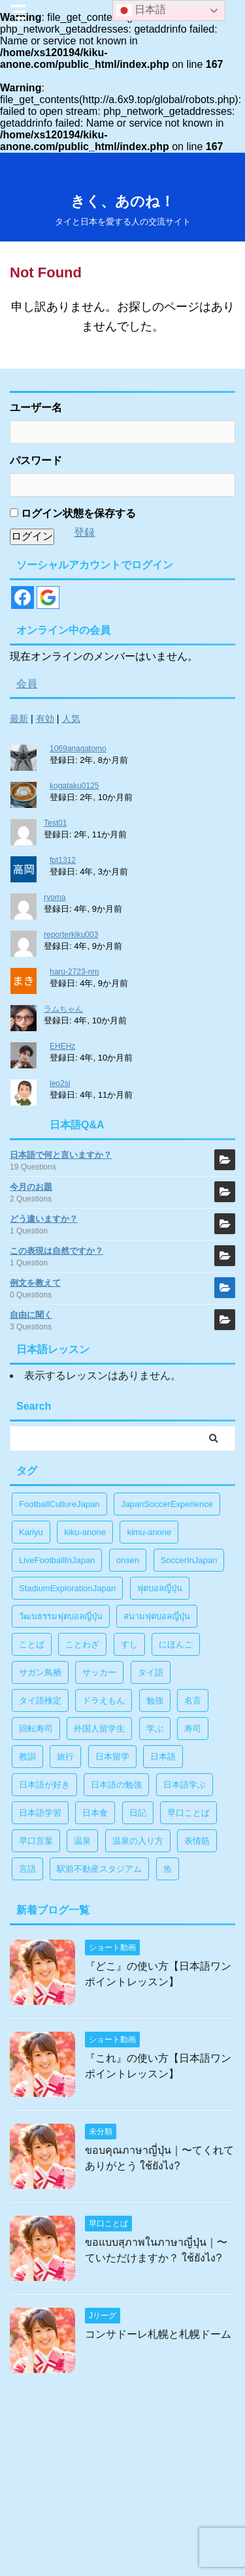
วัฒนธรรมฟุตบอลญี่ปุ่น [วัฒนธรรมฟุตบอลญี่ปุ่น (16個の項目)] (61, 1616)
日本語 (141, 10)
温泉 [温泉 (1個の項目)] (82, 1841)
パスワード (36, 460)
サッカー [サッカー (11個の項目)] (99, 1672)
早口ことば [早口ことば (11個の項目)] (188, 1813)
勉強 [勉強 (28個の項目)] (154, 1700)
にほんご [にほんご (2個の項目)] (176, 1644)
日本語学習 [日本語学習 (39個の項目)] (40, 1813)
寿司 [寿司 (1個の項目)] (192, 1728)
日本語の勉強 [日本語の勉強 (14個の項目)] (116, 1785)
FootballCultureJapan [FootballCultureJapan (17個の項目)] (59, 1504)
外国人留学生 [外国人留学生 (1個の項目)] (99, 1728)
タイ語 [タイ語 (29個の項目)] (150, 1672)
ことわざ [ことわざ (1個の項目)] (82, 1644)
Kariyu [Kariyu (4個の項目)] (31, 1532)
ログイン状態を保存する (73, 513)
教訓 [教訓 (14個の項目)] (27, 1756)
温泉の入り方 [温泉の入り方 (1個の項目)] (137, 1841)
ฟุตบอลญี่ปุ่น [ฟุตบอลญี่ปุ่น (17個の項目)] (159, 1588)
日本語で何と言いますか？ (61, 1155)
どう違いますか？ (44, 1219)
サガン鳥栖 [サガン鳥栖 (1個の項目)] (40, 1672)
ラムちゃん (63, 1009)
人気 (71, 718)
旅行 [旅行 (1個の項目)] (65, 1756)
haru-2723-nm (74, 971)
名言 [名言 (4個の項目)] (192, 1700)
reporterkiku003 (71, 934)
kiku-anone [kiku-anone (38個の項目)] (85, 1532)
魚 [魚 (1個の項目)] (167, 1869)
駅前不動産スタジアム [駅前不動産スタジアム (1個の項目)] (99, 1869)
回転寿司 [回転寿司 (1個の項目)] (36, 1728)
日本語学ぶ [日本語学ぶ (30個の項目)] (184, 1785)
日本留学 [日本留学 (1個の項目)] (112, 1756)
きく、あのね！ (122, 201)
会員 (26, 683)
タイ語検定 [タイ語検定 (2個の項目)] (40, 1700)
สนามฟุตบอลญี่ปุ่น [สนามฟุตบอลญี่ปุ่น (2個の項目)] (156, 1616)
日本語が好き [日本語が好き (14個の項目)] (44, 1785)
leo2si (60, 1083)
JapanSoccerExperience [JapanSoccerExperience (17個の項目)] (167, 1504)
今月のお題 (31, 1187)
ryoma (54, 897)
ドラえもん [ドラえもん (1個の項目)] (103, 1700)
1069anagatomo (78, 748)
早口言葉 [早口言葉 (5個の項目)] (36, 1841)
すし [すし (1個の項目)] (129, 1644)
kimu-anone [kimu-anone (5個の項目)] (149, 1532)
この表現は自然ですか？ (56, 1251)
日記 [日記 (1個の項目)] (137, 1813)
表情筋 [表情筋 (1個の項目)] (197, 1841)
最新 (19, 718)
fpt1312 (63, 860)
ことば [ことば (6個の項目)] (31, 1644)
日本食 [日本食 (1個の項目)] (95, 1813)
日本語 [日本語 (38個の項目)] (163, 1756)
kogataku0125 (74, 785)
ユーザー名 (36, 407)
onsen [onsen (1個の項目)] (127, 1560)
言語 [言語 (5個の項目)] (27, 1869)
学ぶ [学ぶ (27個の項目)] (154, 1728)
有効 (45, 718)
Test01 (55, 823)
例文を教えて (35, 1283)
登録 (84, 532)
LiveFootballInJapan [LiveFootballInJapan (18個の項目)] (57, 1560)
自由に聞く (31, 1315)
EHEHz (62, 1046)
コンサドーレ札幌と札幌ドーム (158, 2334)
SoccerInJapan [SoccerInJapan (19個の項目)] (189, 1560)
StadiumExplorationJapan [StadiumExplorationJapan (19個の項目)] (67, 1588)
